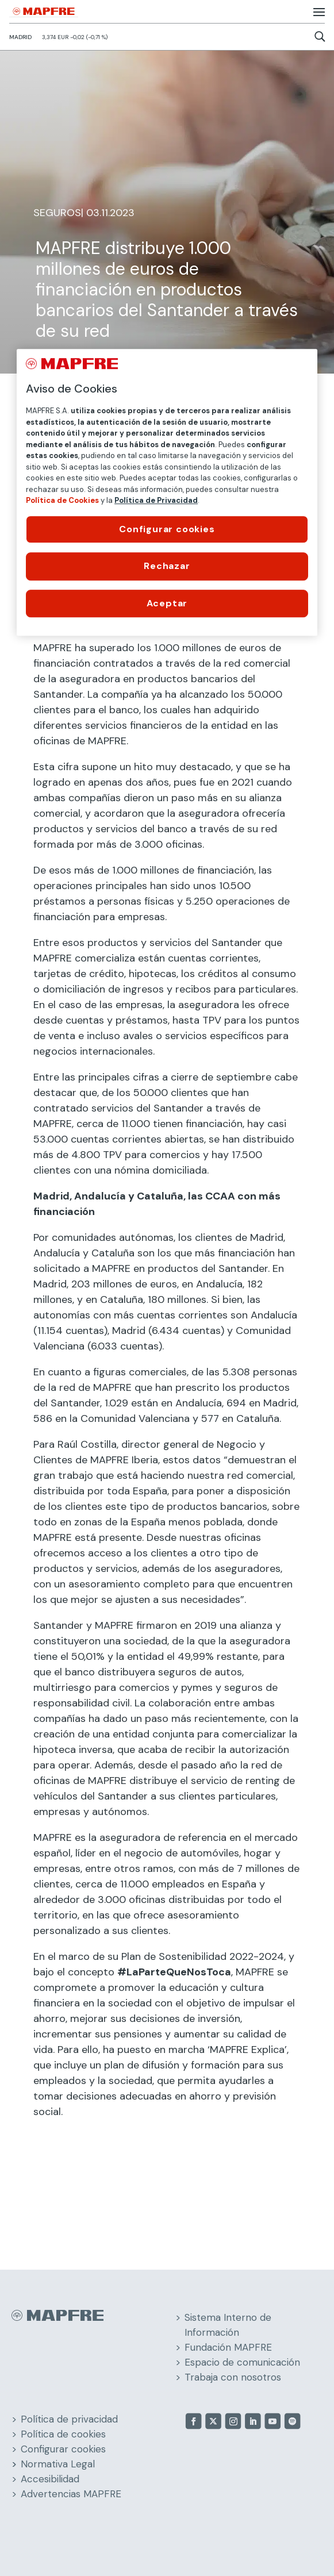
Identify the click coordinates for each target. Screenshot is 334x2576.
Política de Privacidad (156, 500)
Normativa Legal (58, 2464)
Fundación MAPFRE (228, 2347)
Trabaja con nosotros (233, 2377)
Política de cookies (63, 2434)
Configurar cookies (63, 2449)
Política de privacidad (69, 2419)
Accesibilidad (50, 2479)
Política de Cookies (62, 500)
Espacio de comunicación (242, 2362)
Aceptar (167, 603)
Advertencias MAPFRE (71, 2493)
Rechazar (167, 566)
